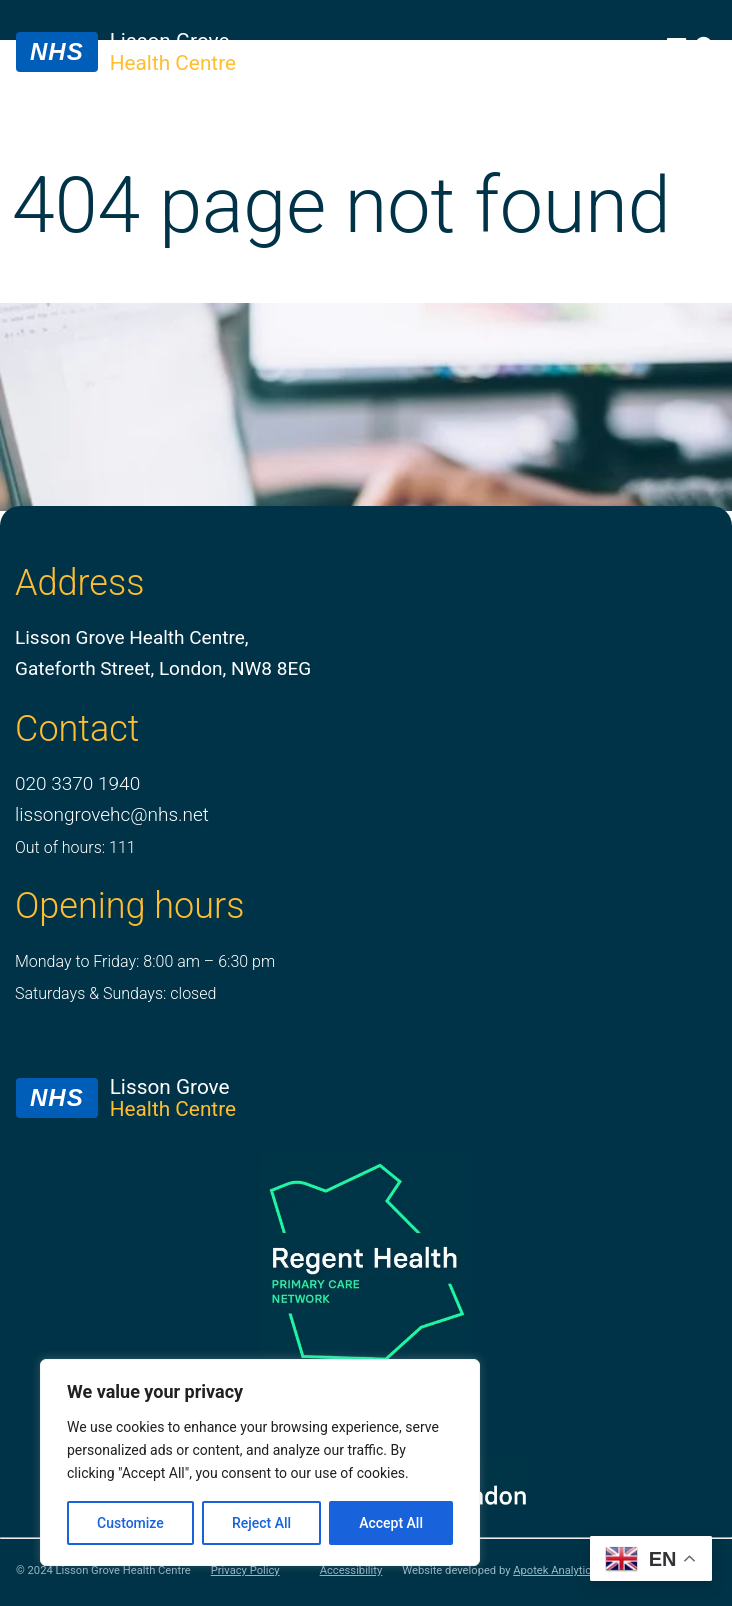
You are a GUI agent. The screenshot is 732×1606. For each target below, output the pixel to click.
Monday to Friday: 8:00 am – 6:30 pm (145, 961)
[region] (260, 1462)
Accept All (391, 1523)
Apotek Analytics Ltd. (565, 1570)
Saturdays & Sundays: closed (115, 993)
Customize (130, 1523)
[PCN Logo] (366, 1260)
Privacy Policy (245, 1571)
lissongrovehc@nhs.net (112, 814)
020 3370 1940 (77, 783)
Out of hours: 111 (75, 847)
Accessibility (351, 1571)
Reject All (261, 1523)
